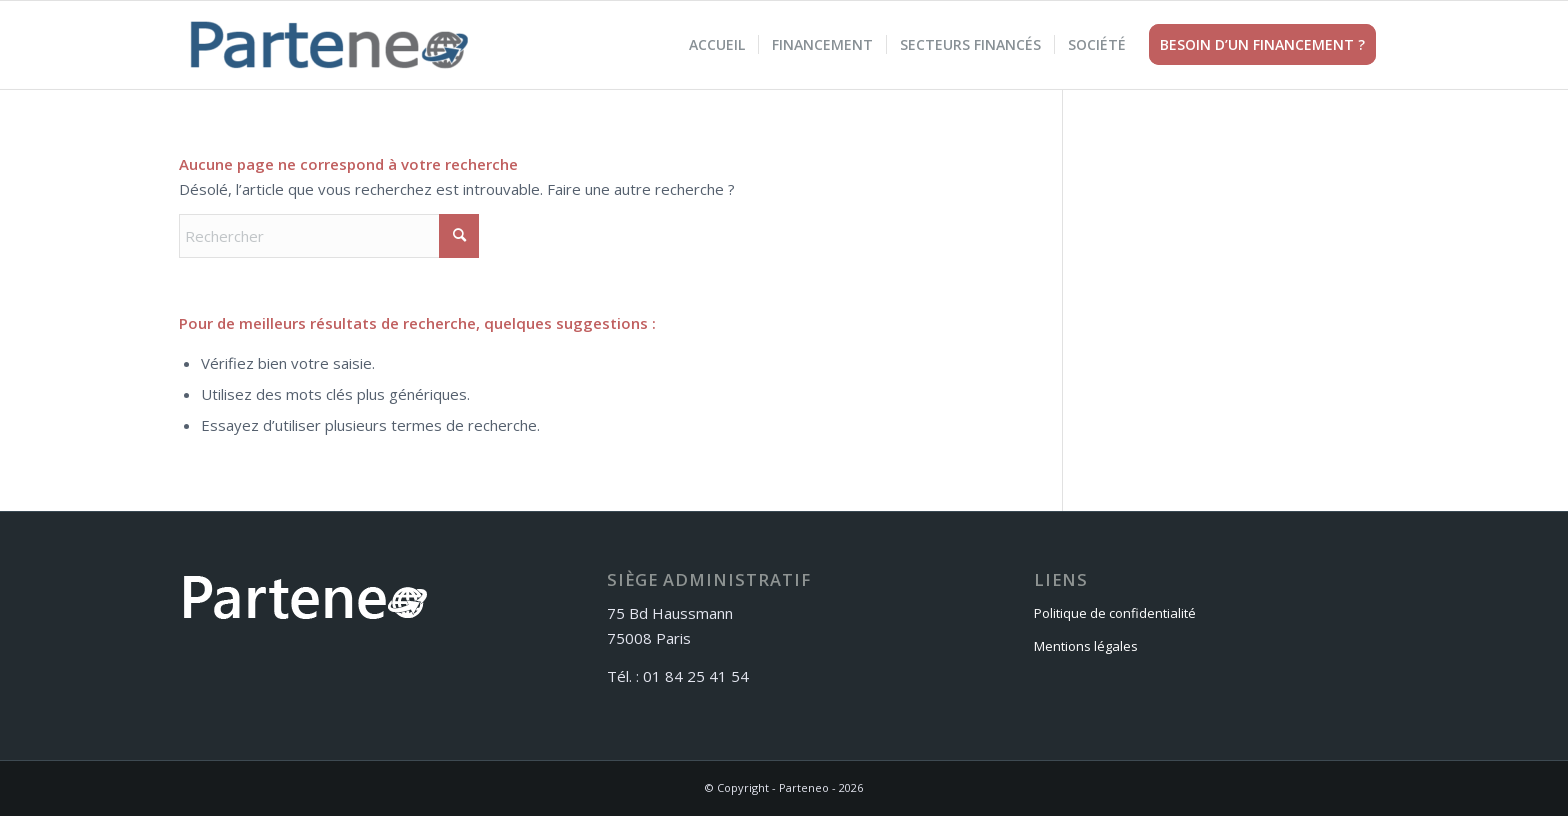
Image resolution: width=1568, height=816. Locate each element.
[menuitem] (717, 45)
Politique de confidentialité (1115, 613)
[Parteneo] (329, 45)
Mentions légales (1086, 646)
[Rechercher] (329, 236)
